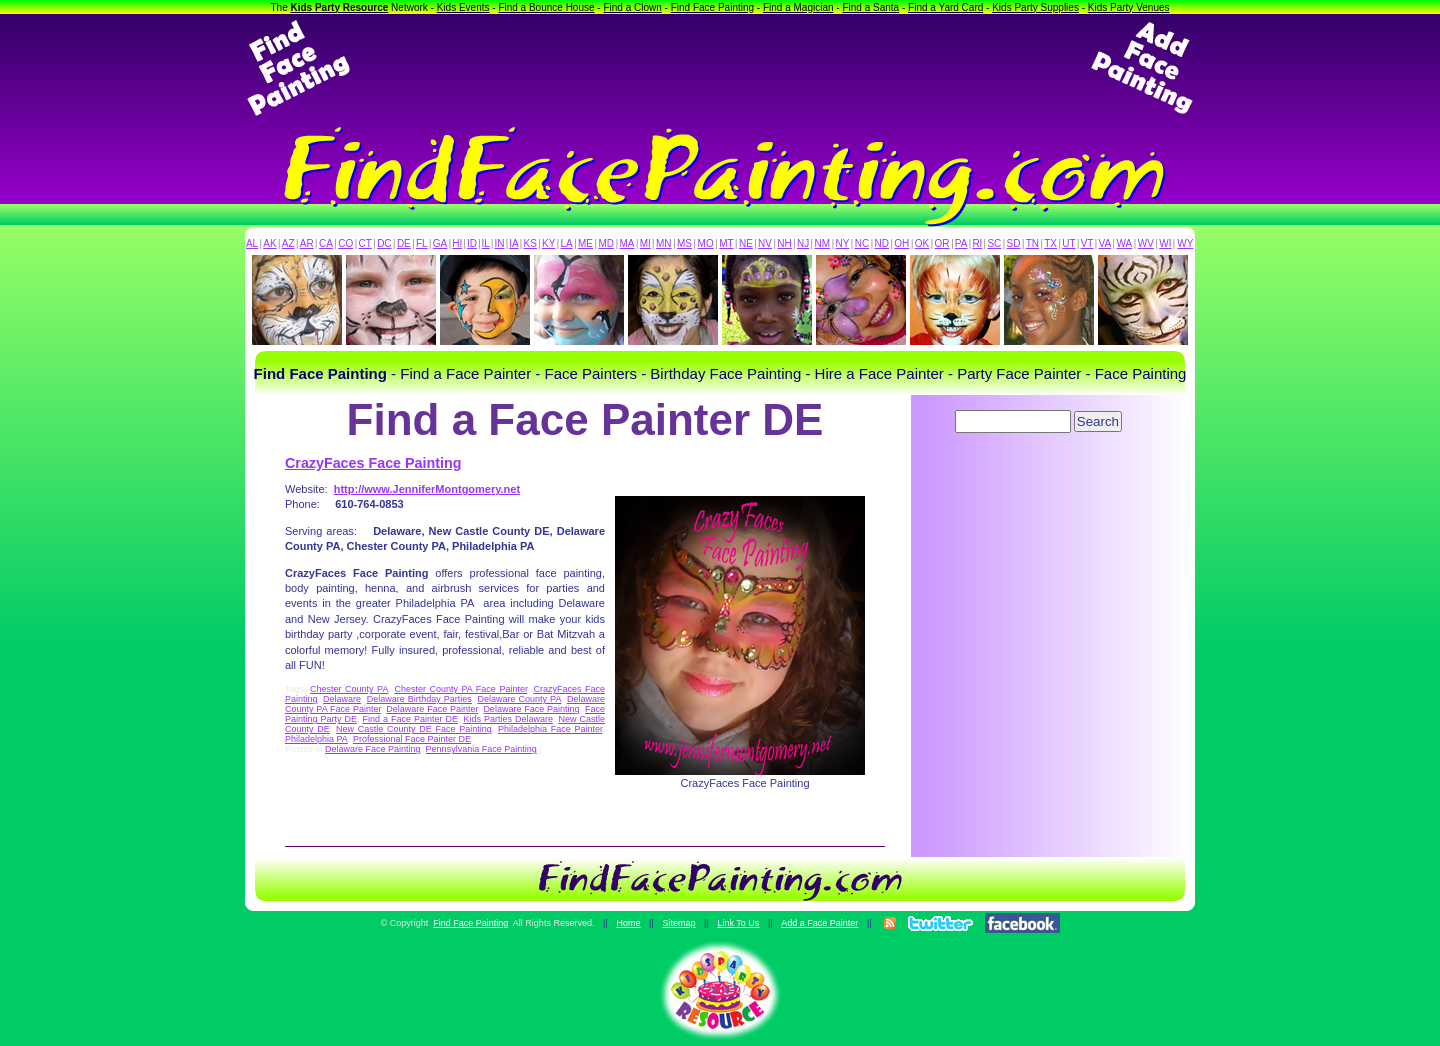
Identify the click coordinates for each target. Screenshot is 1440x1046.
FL (422, 243)
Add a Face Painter (819, 923)
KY (548, 243)
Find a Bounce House (546, 7)
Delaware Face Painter (432, 709)
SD (1014, 243)
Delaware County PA (519, 699)
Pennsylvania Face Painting (481, 749)
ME (585, 243)
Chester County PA (349, 689)
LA (567, 243)
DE (404, 243)
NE (746, 243)
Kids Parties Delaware (508, 719)
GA (440, 243)
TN (1032, 243)
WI (1165, 243)
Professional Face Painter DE (412, 739)
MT (726, 243)
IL (486, 243)
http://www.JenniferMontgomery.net (427, 489)
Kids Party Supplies (1035, 7)
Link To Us (738, 923)
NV (765, 243)
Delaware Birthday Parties (419, 699)
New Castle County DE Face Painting (414, 729)
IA (513, 243)
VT (1087, 243)
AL (252, 243)
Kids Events (463, 7)
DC (384, 243)
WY (1185, 243)
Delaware (342, 699)
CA (326, 243)
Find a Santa (870, 7)
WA (1125, 243)
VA (1105, 243)
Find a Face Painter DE (409, 719)
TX (1050, 243)
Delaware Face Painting (531, 709)
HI (457, 243)
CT (365, 243)
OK (922, 243)
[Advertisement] (720, 68)
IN (499, 243)
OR (942, 243)
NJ (803, 243)
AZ (288, 243)
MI (645, 243)
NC (862, 243)
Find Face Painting (712, 7)
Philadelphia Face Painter (550, 729)
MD (607, 243)
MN (664, 243)
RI (977, 243)
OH (901, 243)
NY (842, 243)
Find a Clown (632, 7)
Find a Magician (798, 7)
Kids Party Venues (1129, 7)
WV (1146, 243)
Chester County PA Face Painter (460, 689)
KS (530, 243)
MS (684, 243)
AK (269, 243)
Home (628, 923)
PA (961, 243)
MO (706, 243)
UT (1068, 243)
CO (345, 243)
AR (307, 243)
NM (823, 243)
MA (627, 243)
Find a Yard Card (945, 7)
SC (994, 243)
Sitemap (678, 923)
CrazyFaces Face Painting (373, 463)
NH (784, 243)
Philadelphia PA (316, 739)
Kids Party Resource (340, 7)
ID (472, 243)
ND (882, 243)
